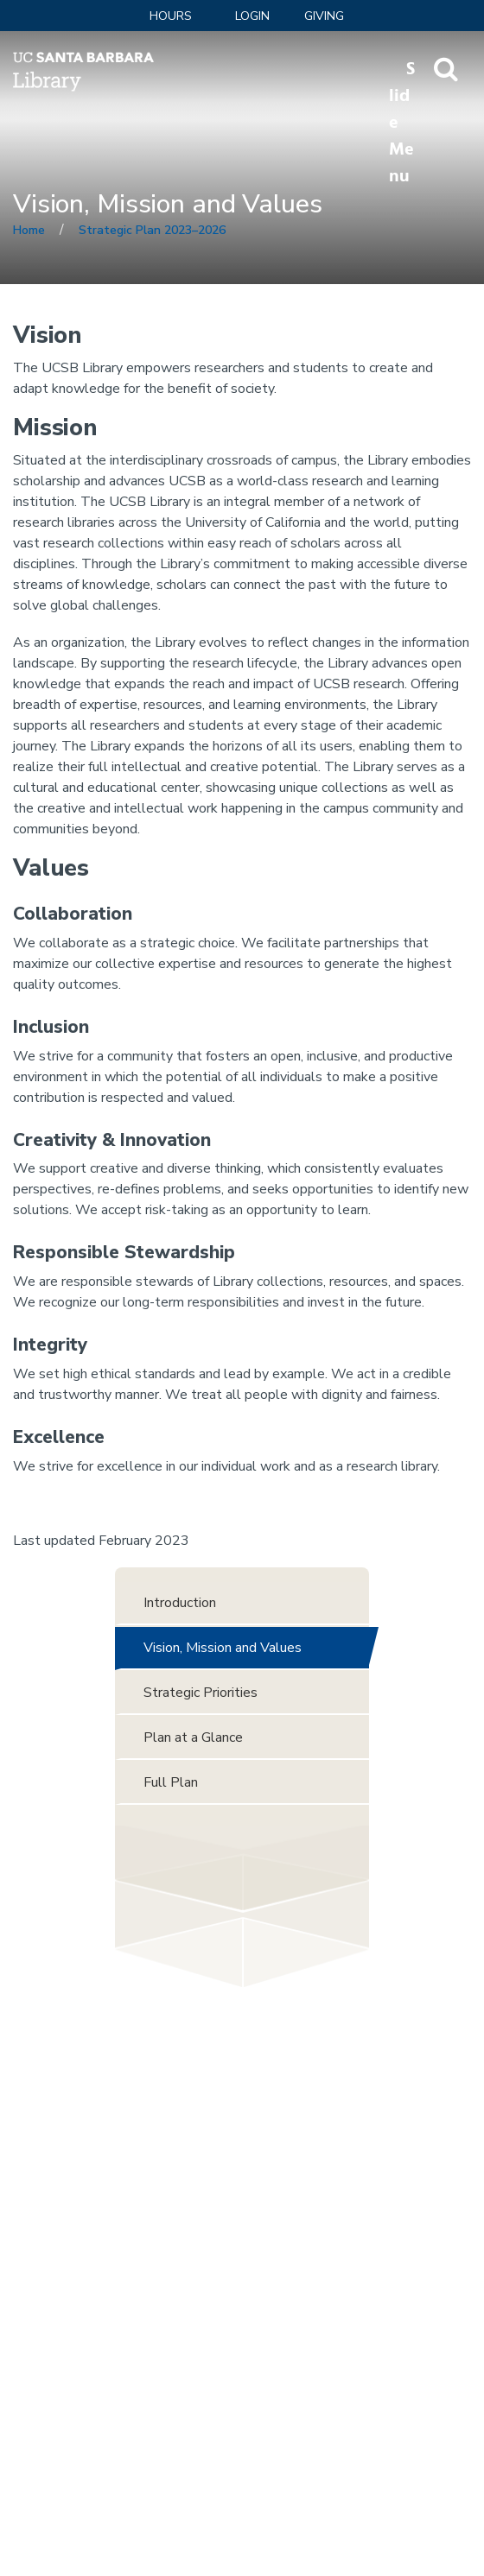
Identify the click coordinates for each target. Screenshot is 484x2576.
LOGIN (252, 16)
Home (29, 230)
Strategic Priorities (200, 1692)
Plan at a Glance (193, 1737)
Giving (324, 16)
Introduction (179, 1602)
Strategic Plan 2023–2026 (152, 230)
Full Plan (170, 1782)
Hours (171, 16)
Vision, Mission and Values (222, 1647)
